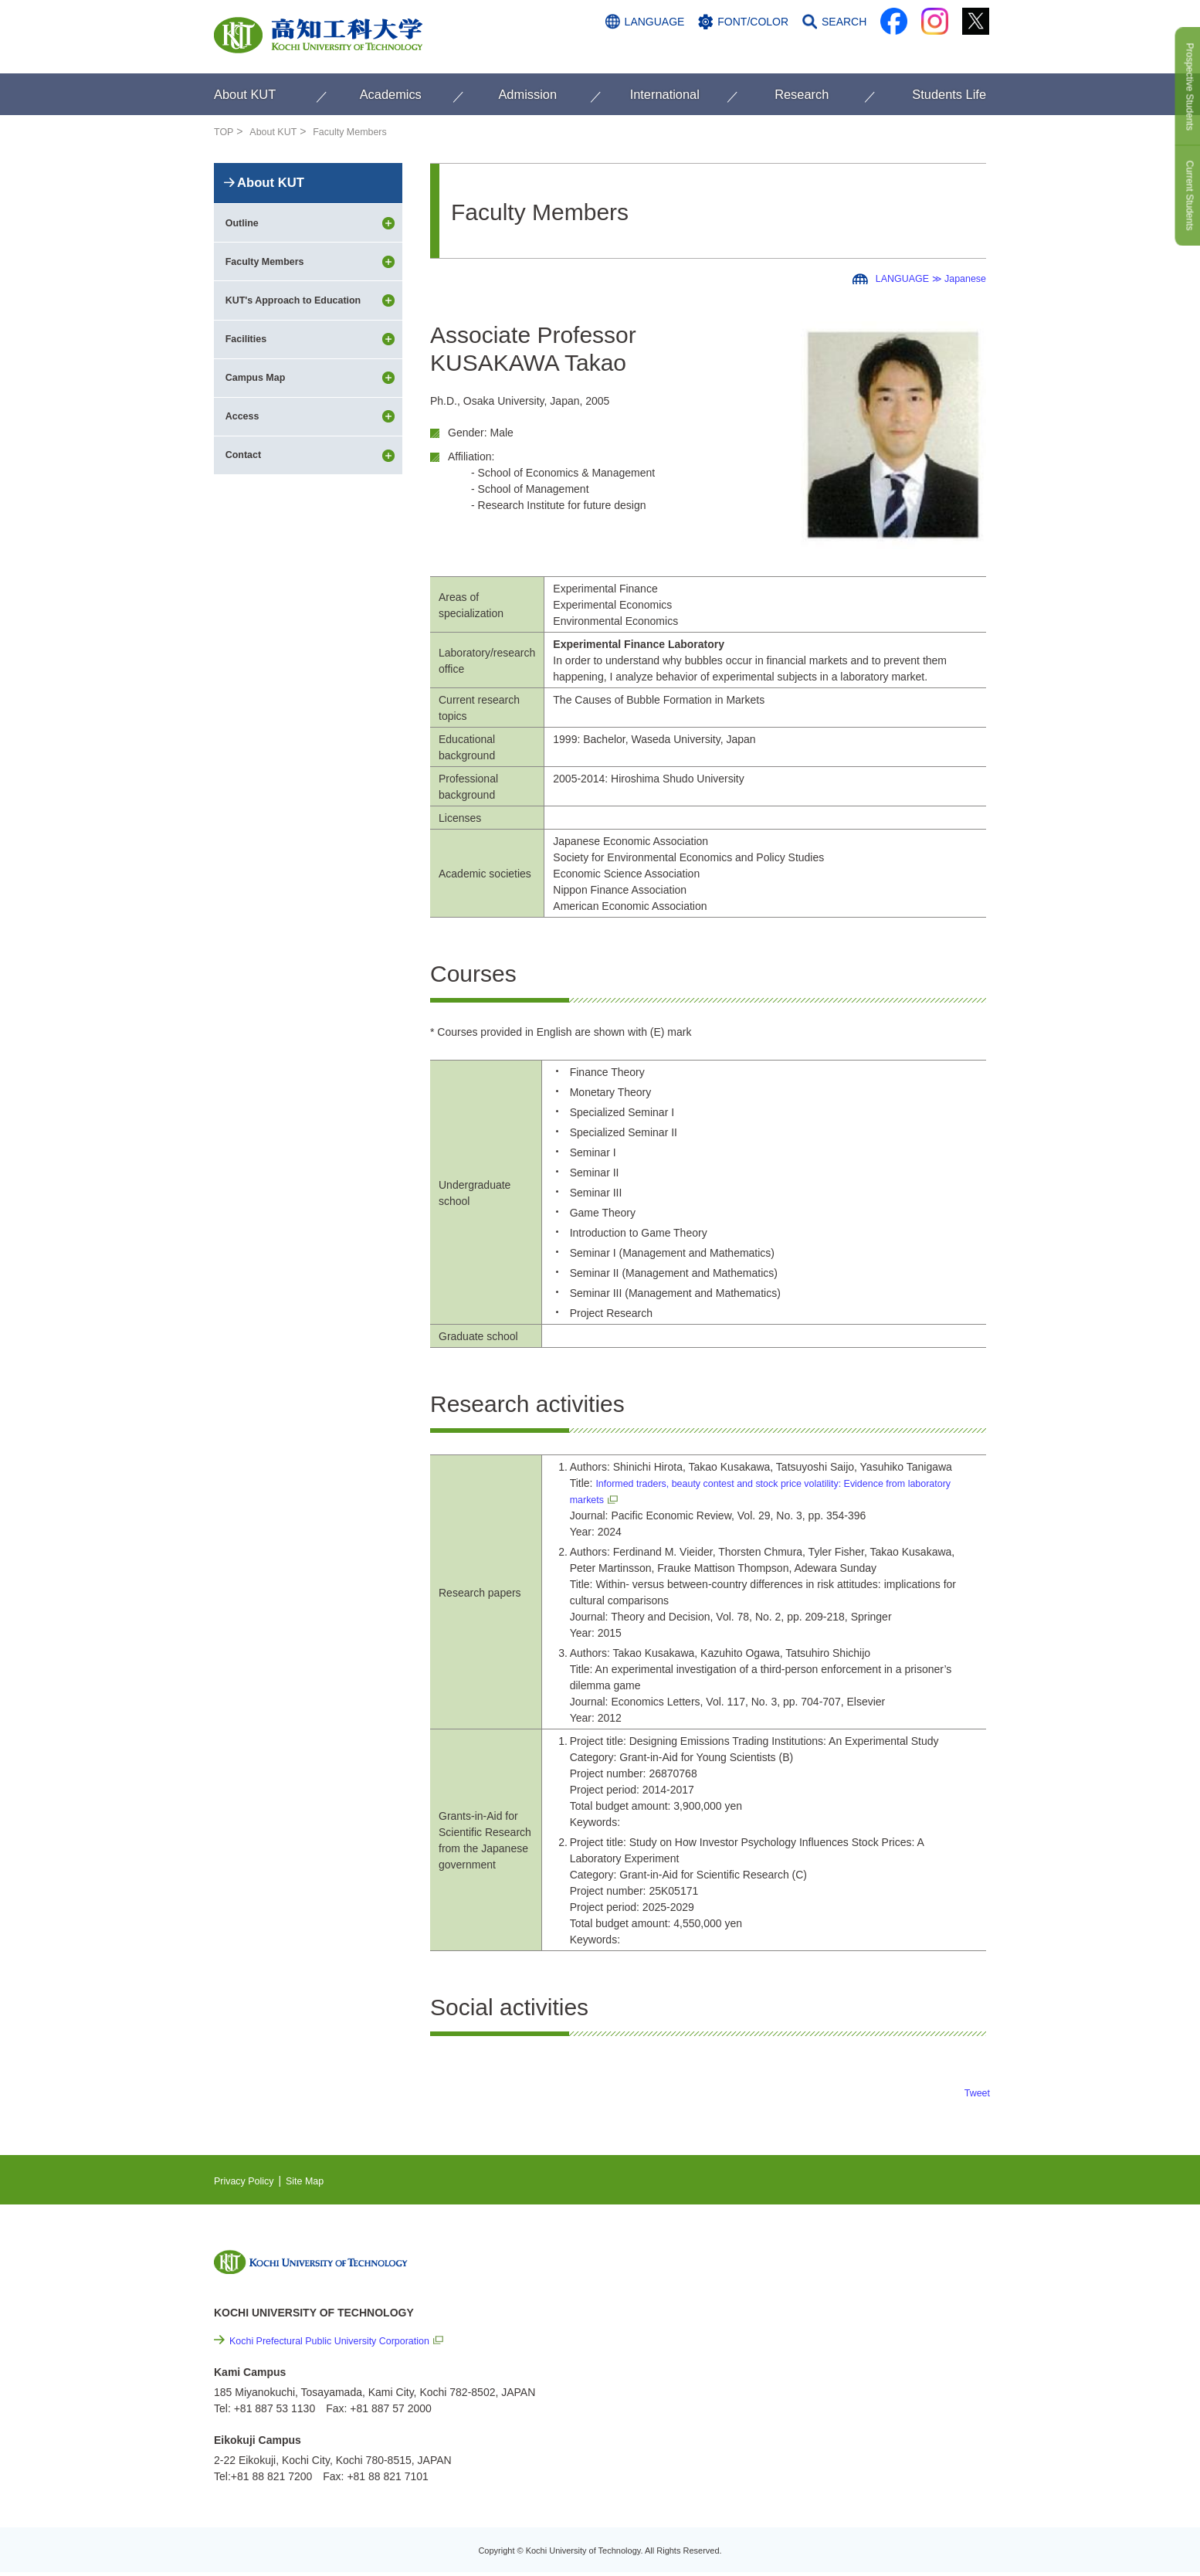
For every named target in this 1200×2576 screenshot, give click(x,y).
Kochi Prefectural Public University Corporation (341, 2340)
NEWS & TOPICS (861, 2265)
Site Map (314, 2180)
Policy (856, 2436)
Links (831, 2353)
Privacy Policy (247, 2180)
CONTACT (956, 51)
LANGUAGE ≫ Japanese (924, 278)
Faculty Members (361, 131)
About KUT (278, 131)
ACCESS (887, 51)
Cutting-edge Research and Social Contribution (885, 2320)
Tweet (975, 2092)
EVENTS (840, 2288)
